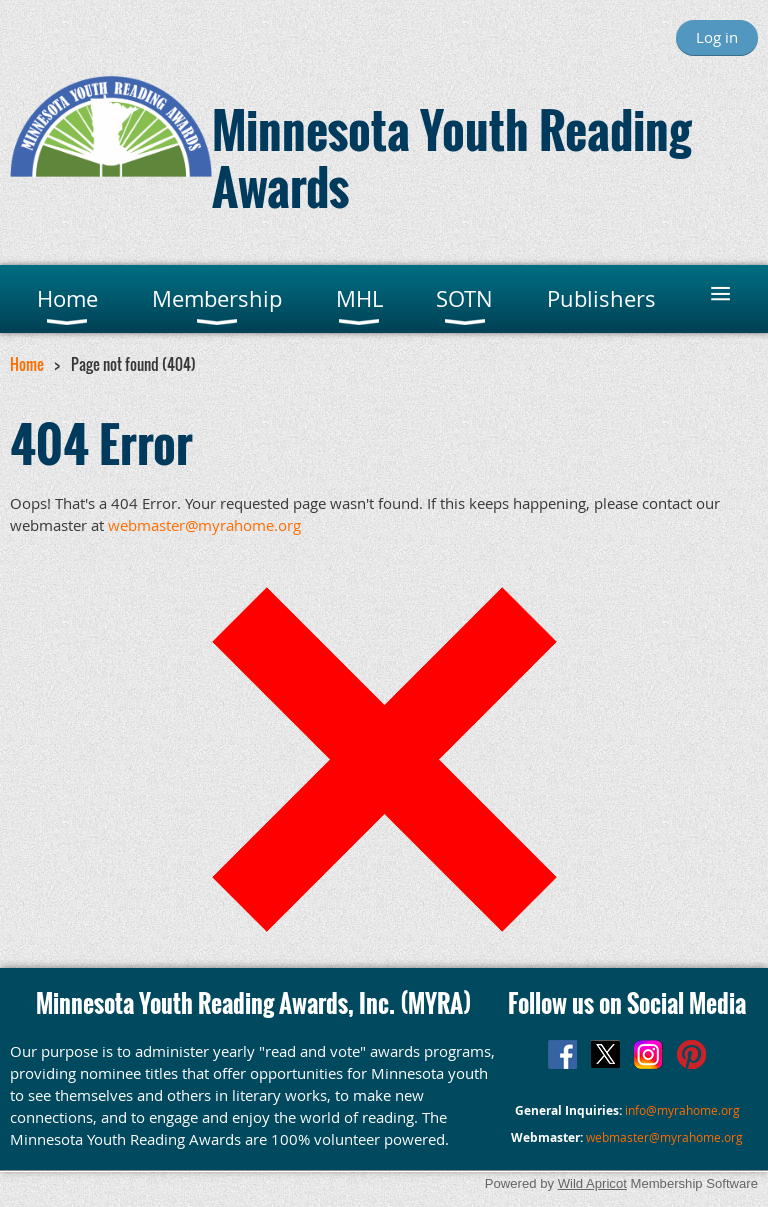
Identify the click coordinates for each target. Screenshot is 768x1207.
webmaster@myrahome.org (204, 525)
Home (27, 364)
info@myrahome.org (682, 1110)
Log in (717, 37)
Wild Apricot (592, 1183)
